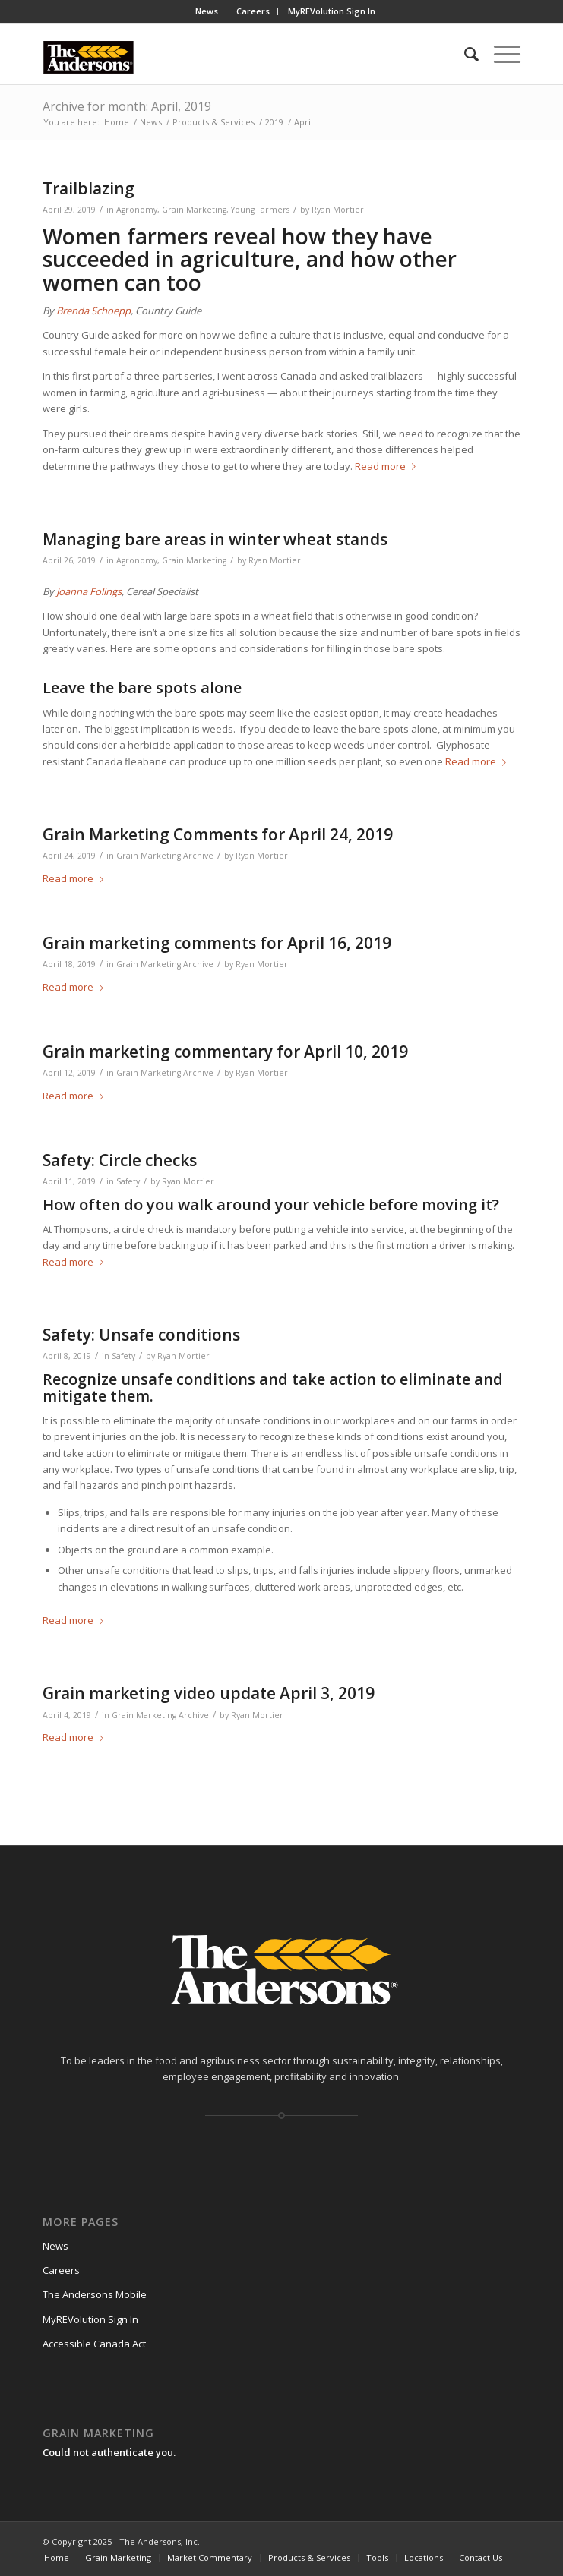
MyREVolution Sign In (331, 11)
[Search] (464, 54)
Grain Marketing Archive (164, 855)
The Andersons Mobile (95, 2294)
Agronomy (136, 209)
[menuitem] (207, 11)
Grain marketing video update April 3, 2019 (209, 1693)
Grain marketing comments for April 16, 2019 (217, 943)
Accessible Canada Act (94, 2344)
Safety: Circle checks (120, 1160)
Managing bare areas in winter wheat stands (215, 539)
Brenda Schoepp (93, 310)
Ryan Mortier (338, 209)
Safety (128, 1181)
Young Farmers (260, 209)
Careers (253, 11)
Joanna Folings (89, 591)
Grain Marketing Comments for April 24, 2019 (218, 834)
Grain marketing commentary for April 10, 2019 (225, 1051)
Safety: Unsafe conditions (141, 1334)
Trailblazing (88, 188)
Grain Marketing (194, 209)
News (206, 11)
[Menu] (499, 54)
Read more (388, 466)
